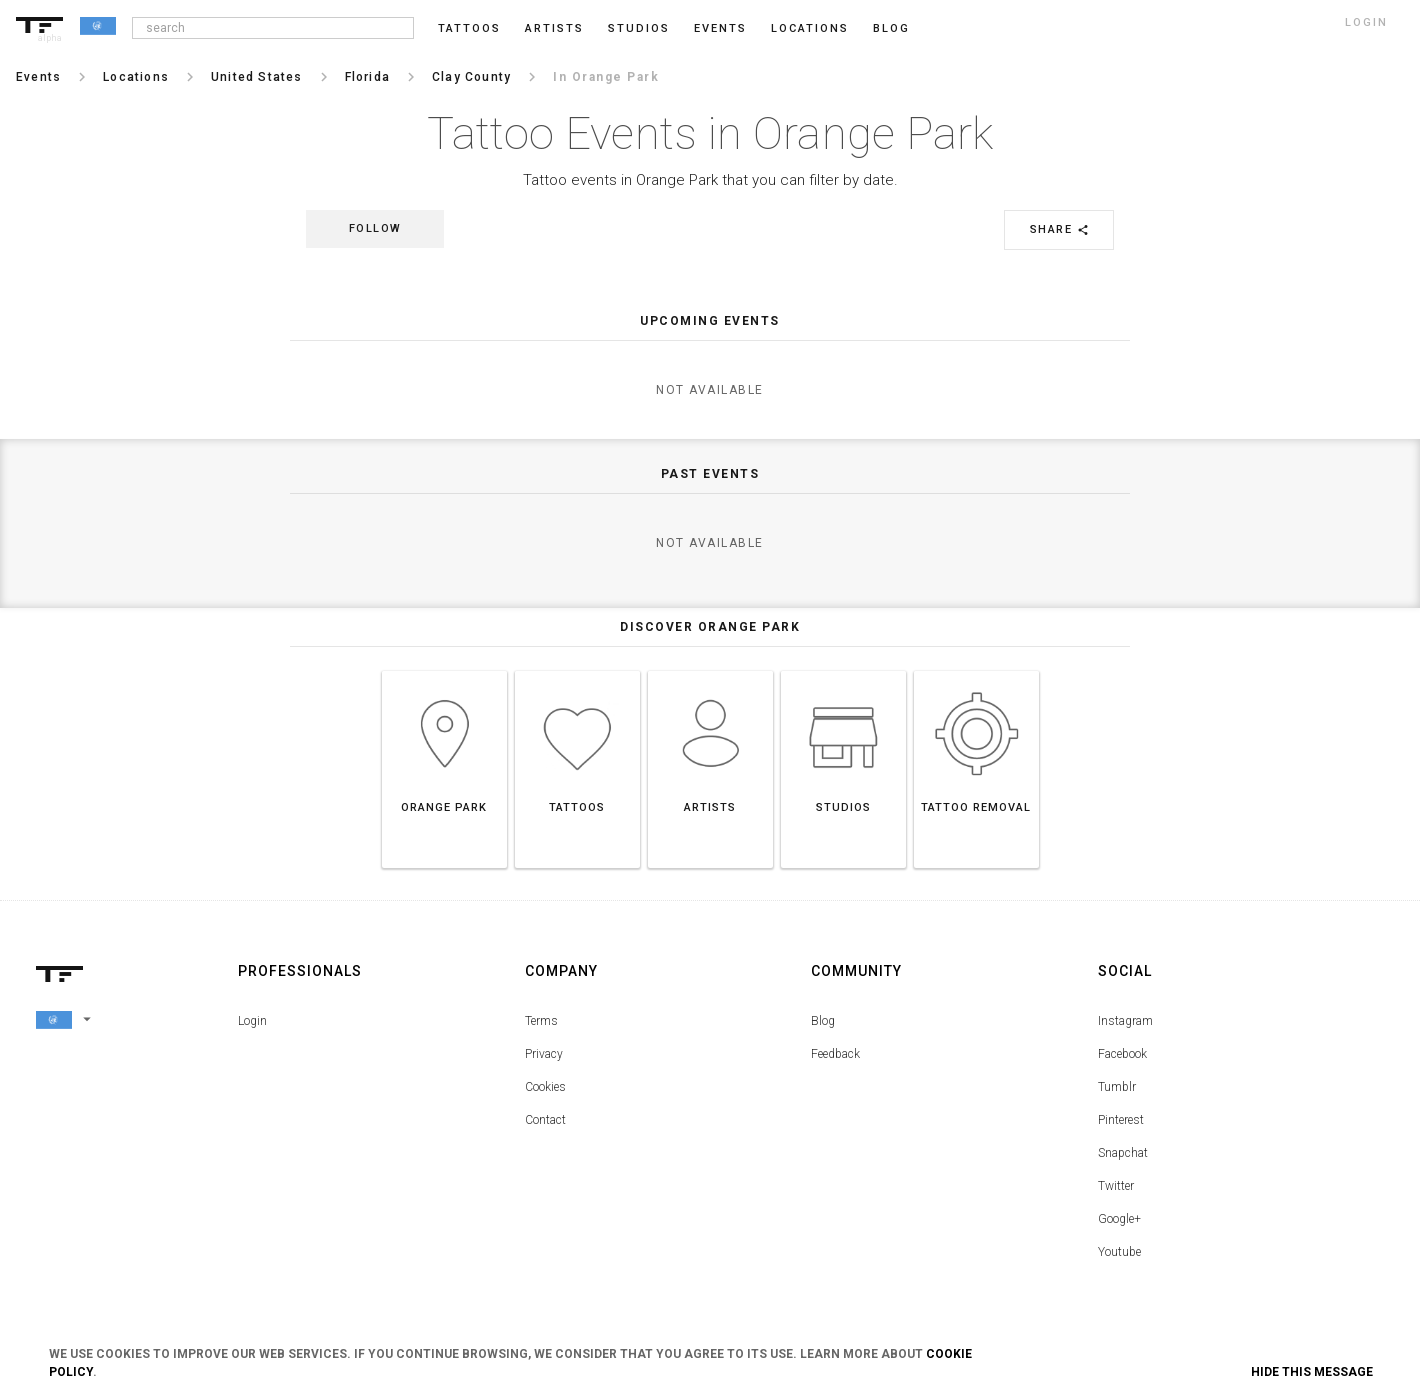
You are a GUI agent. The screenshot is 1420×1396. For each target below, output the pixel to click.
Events (720, 28)
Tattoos (469, 28)
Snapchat (1123, 1153)
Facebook (1122, 1054)
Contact (545, 1120)
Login (252, 1021)
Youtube (1119, 1252)
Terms (541, 1021)
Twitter (1116, 1186)
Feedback (835, 1054)
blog (891, 28)
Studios (639, 28)
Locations (810, 28)
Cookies (545, 1087)
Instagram (1125, 1021)
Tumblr (1117, 1087)
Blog (823, 1021)
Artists (554, 28)
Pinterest (1121, 1120)
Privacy (544, 1054)
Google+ (1119, 1219)
